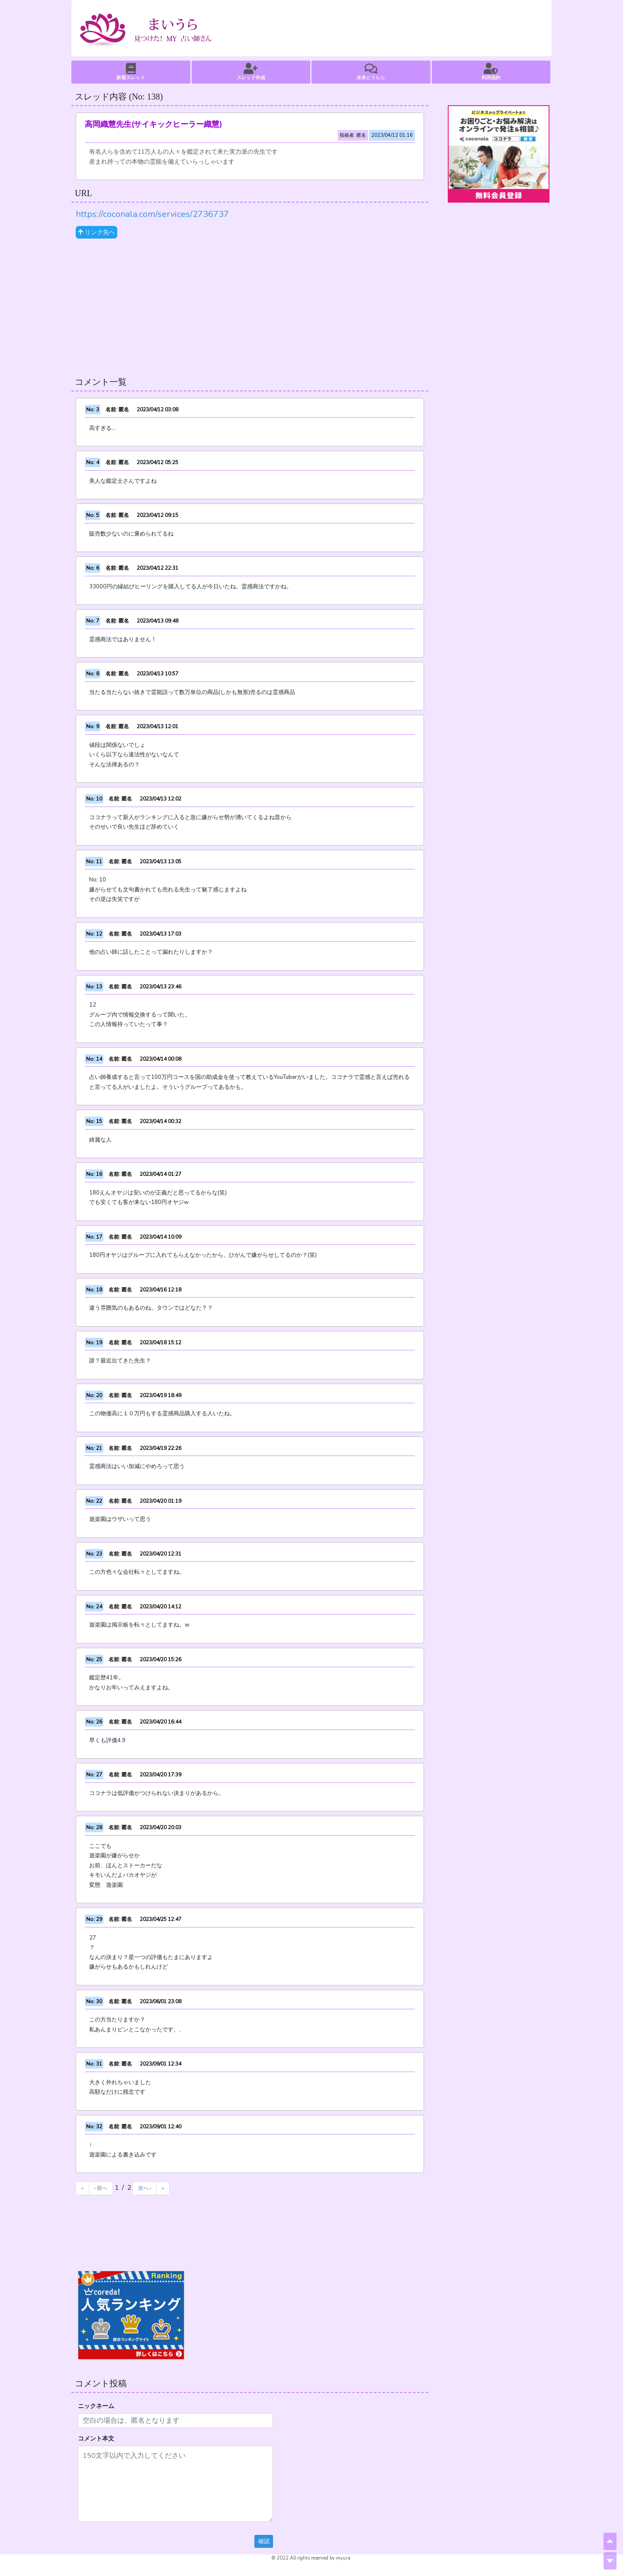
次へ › (144, 2188)
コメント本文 (96, 2438)
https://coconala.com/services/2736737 (152, 214)
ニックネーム (96, 2406)
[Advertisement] (249, 308)
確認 (264, 2541)
